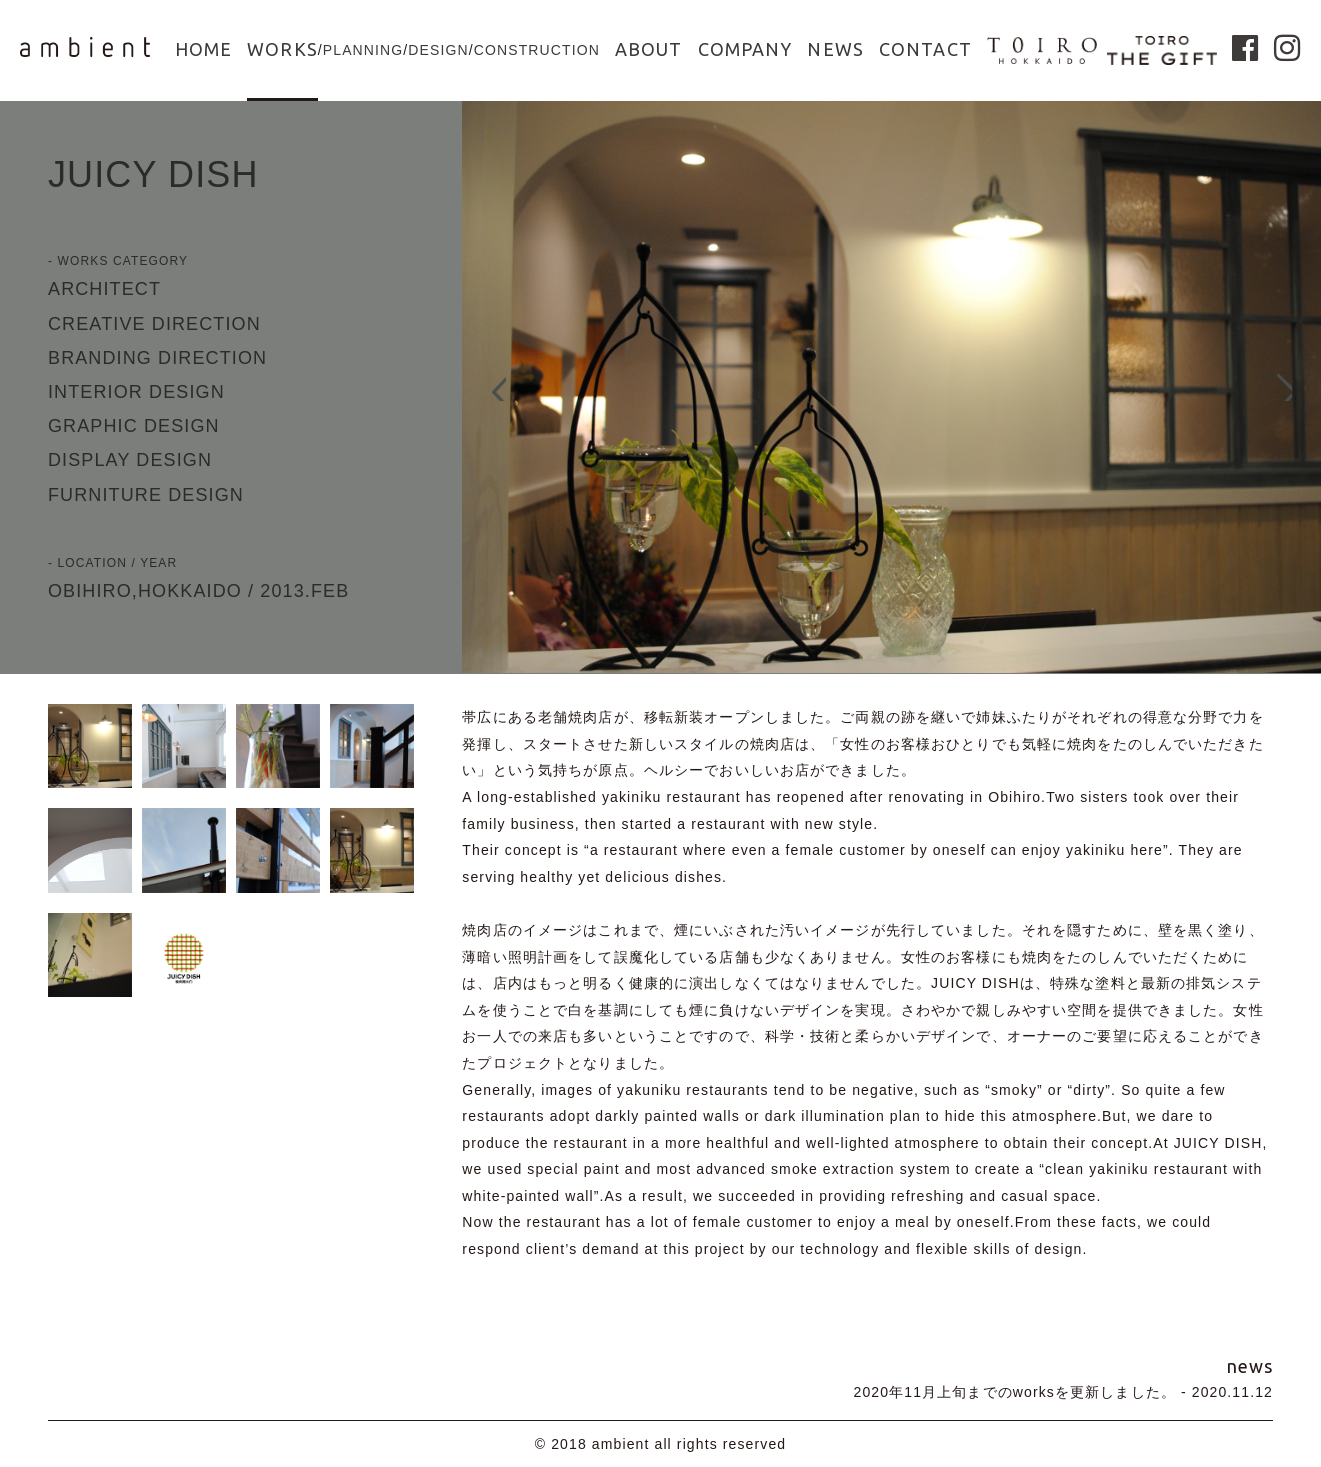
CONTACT (925, 49)
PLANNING (363, 50)
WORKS (282, 49)
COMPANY (745, 49)
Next (1296, 388)
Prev (487, 388)
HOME (203, 49)
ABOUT (649, 49)
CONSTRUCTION (537, 50)
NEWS (835, 49)
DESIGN (438, 50)
